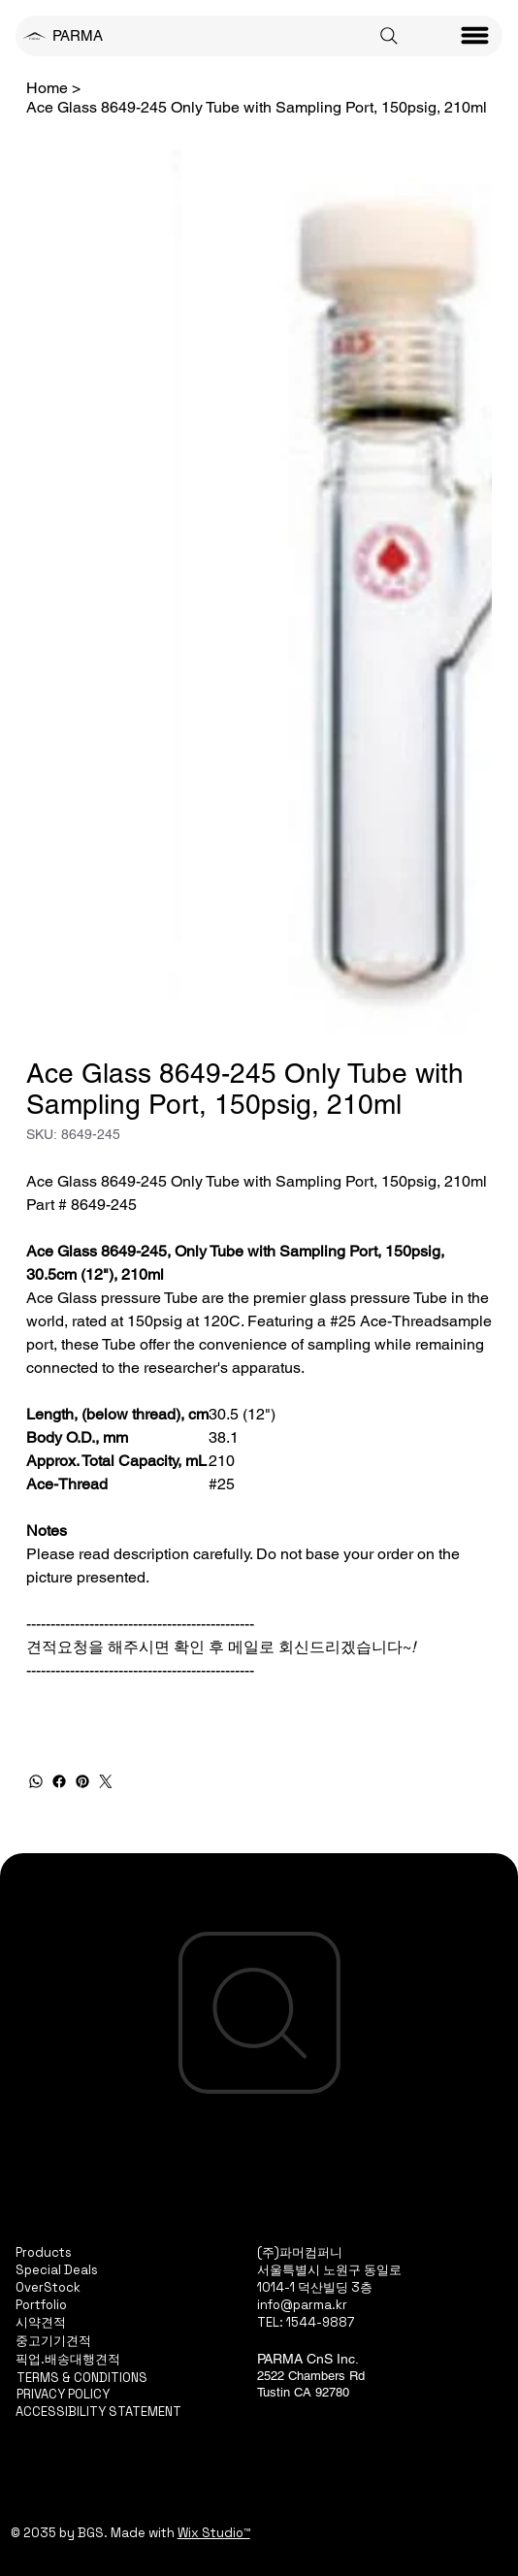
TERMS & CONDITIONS (81, 2377)
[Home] (47, 87)
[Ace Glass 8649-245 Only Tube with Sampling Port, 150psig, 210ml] (256, 106)
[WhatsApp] (36, 1781)
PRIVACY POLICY (63, 2394)
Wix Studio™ (214, 2533)
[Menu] (475, 35)
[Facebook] (59, 1781)
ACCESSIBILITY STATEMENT (98, 2411)
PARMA (77, 35)
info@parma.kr (302, 2305)
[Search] (389, 36)
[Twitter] (105, 1781)
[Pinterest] (82, 1781)
